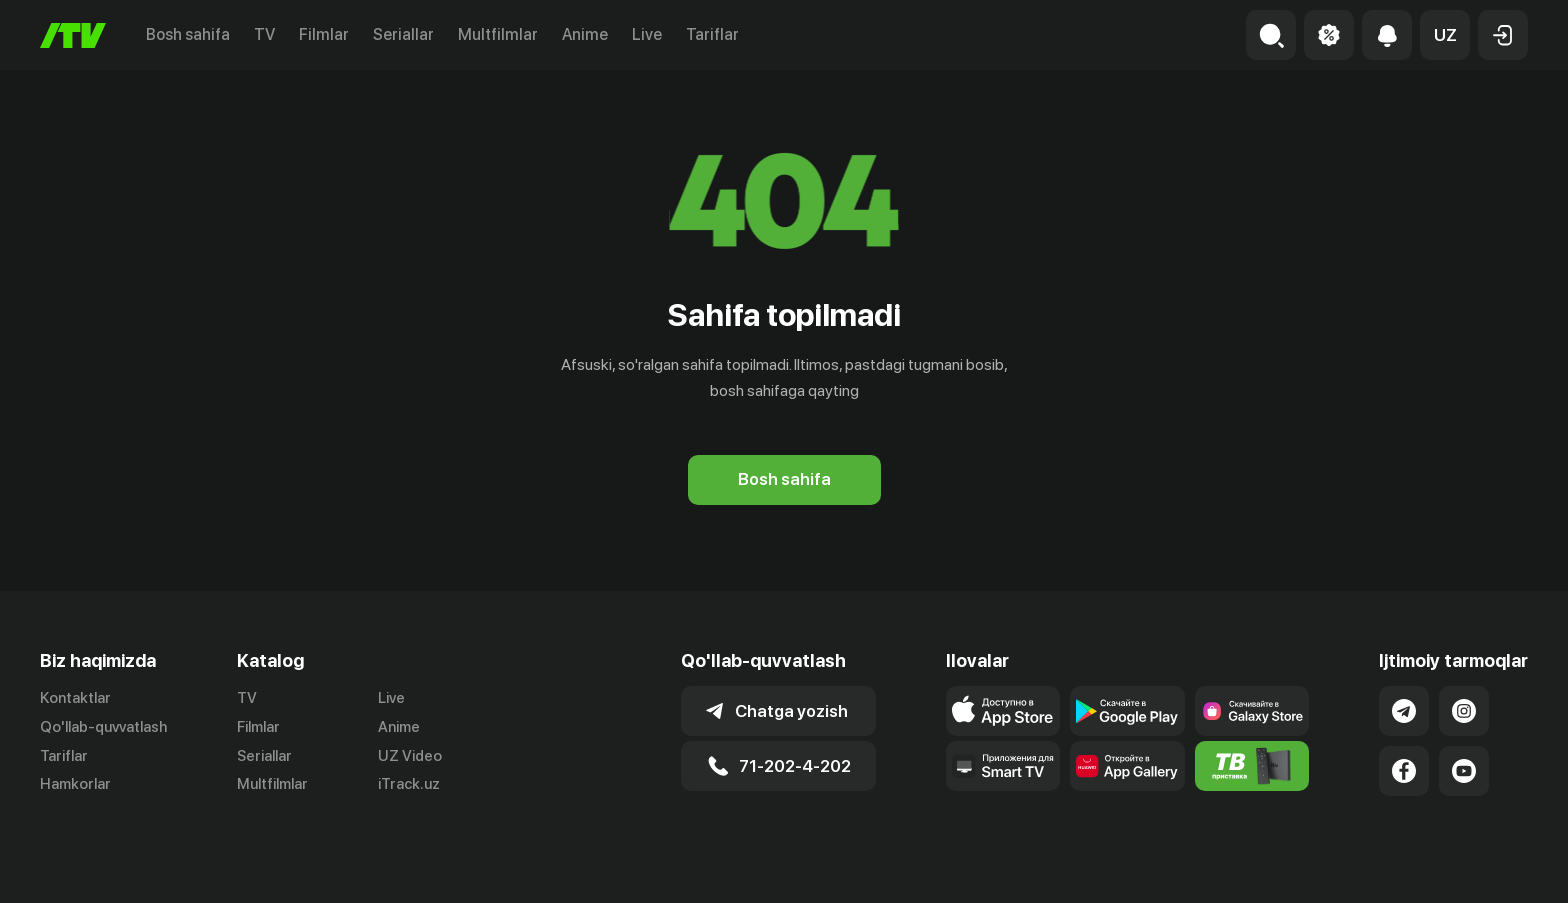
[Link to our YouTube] (1464, 771)
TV (264, 34)
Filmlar (324, 34)
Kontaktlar (75, 698)
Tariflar (712, 34)
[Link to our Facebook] (1404, 771)
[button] (1445, 35)
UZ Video (410, 756)
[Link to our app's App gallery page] (1127, 766)
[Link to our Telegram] (1404, 711)
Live (647, 34)
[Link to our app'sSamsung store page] (1252, 711)
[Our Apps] (1003, 766)
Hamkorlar (75, 784)
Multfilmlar (498, 34)
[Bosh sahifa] (73, 35)
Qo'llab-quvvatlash (103, 727)
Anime (585, 34)
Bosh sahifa (188, 34)
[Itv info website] (1252, 766)
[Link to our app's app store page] (1003, 711)
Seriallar (403, 34)
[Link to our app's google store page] (1127, 711)
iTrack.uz (409, 784)
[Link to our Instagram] (1464, 711)
